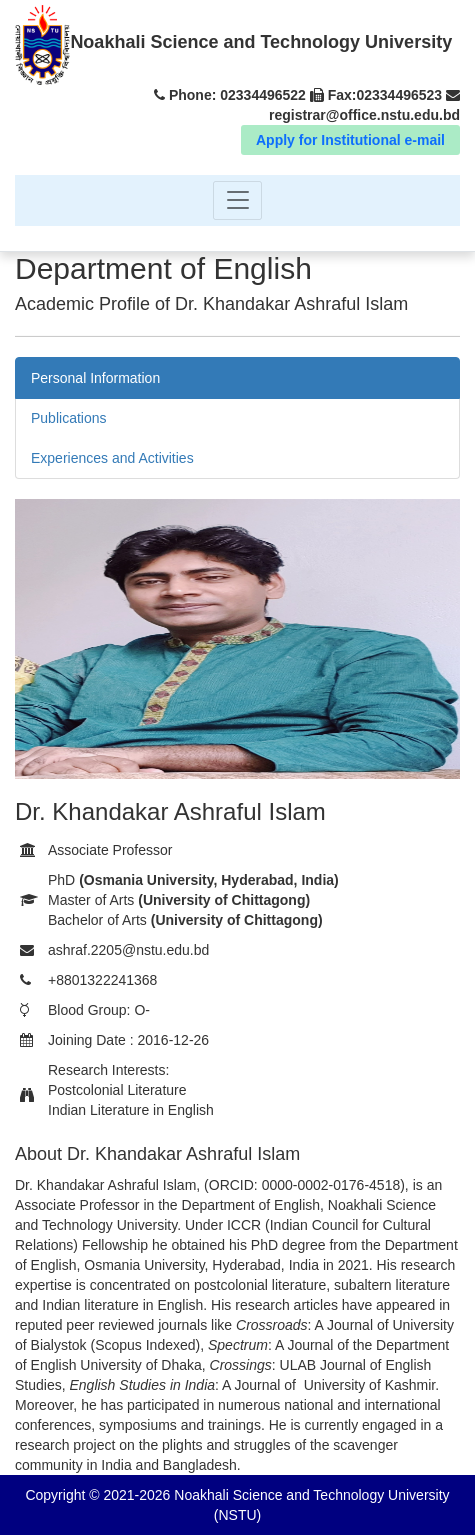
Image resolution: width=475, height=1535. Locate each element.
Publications (69, 418)
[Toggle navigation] (237, 200)
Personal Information (95, 378)
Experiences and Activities (112, 458)
